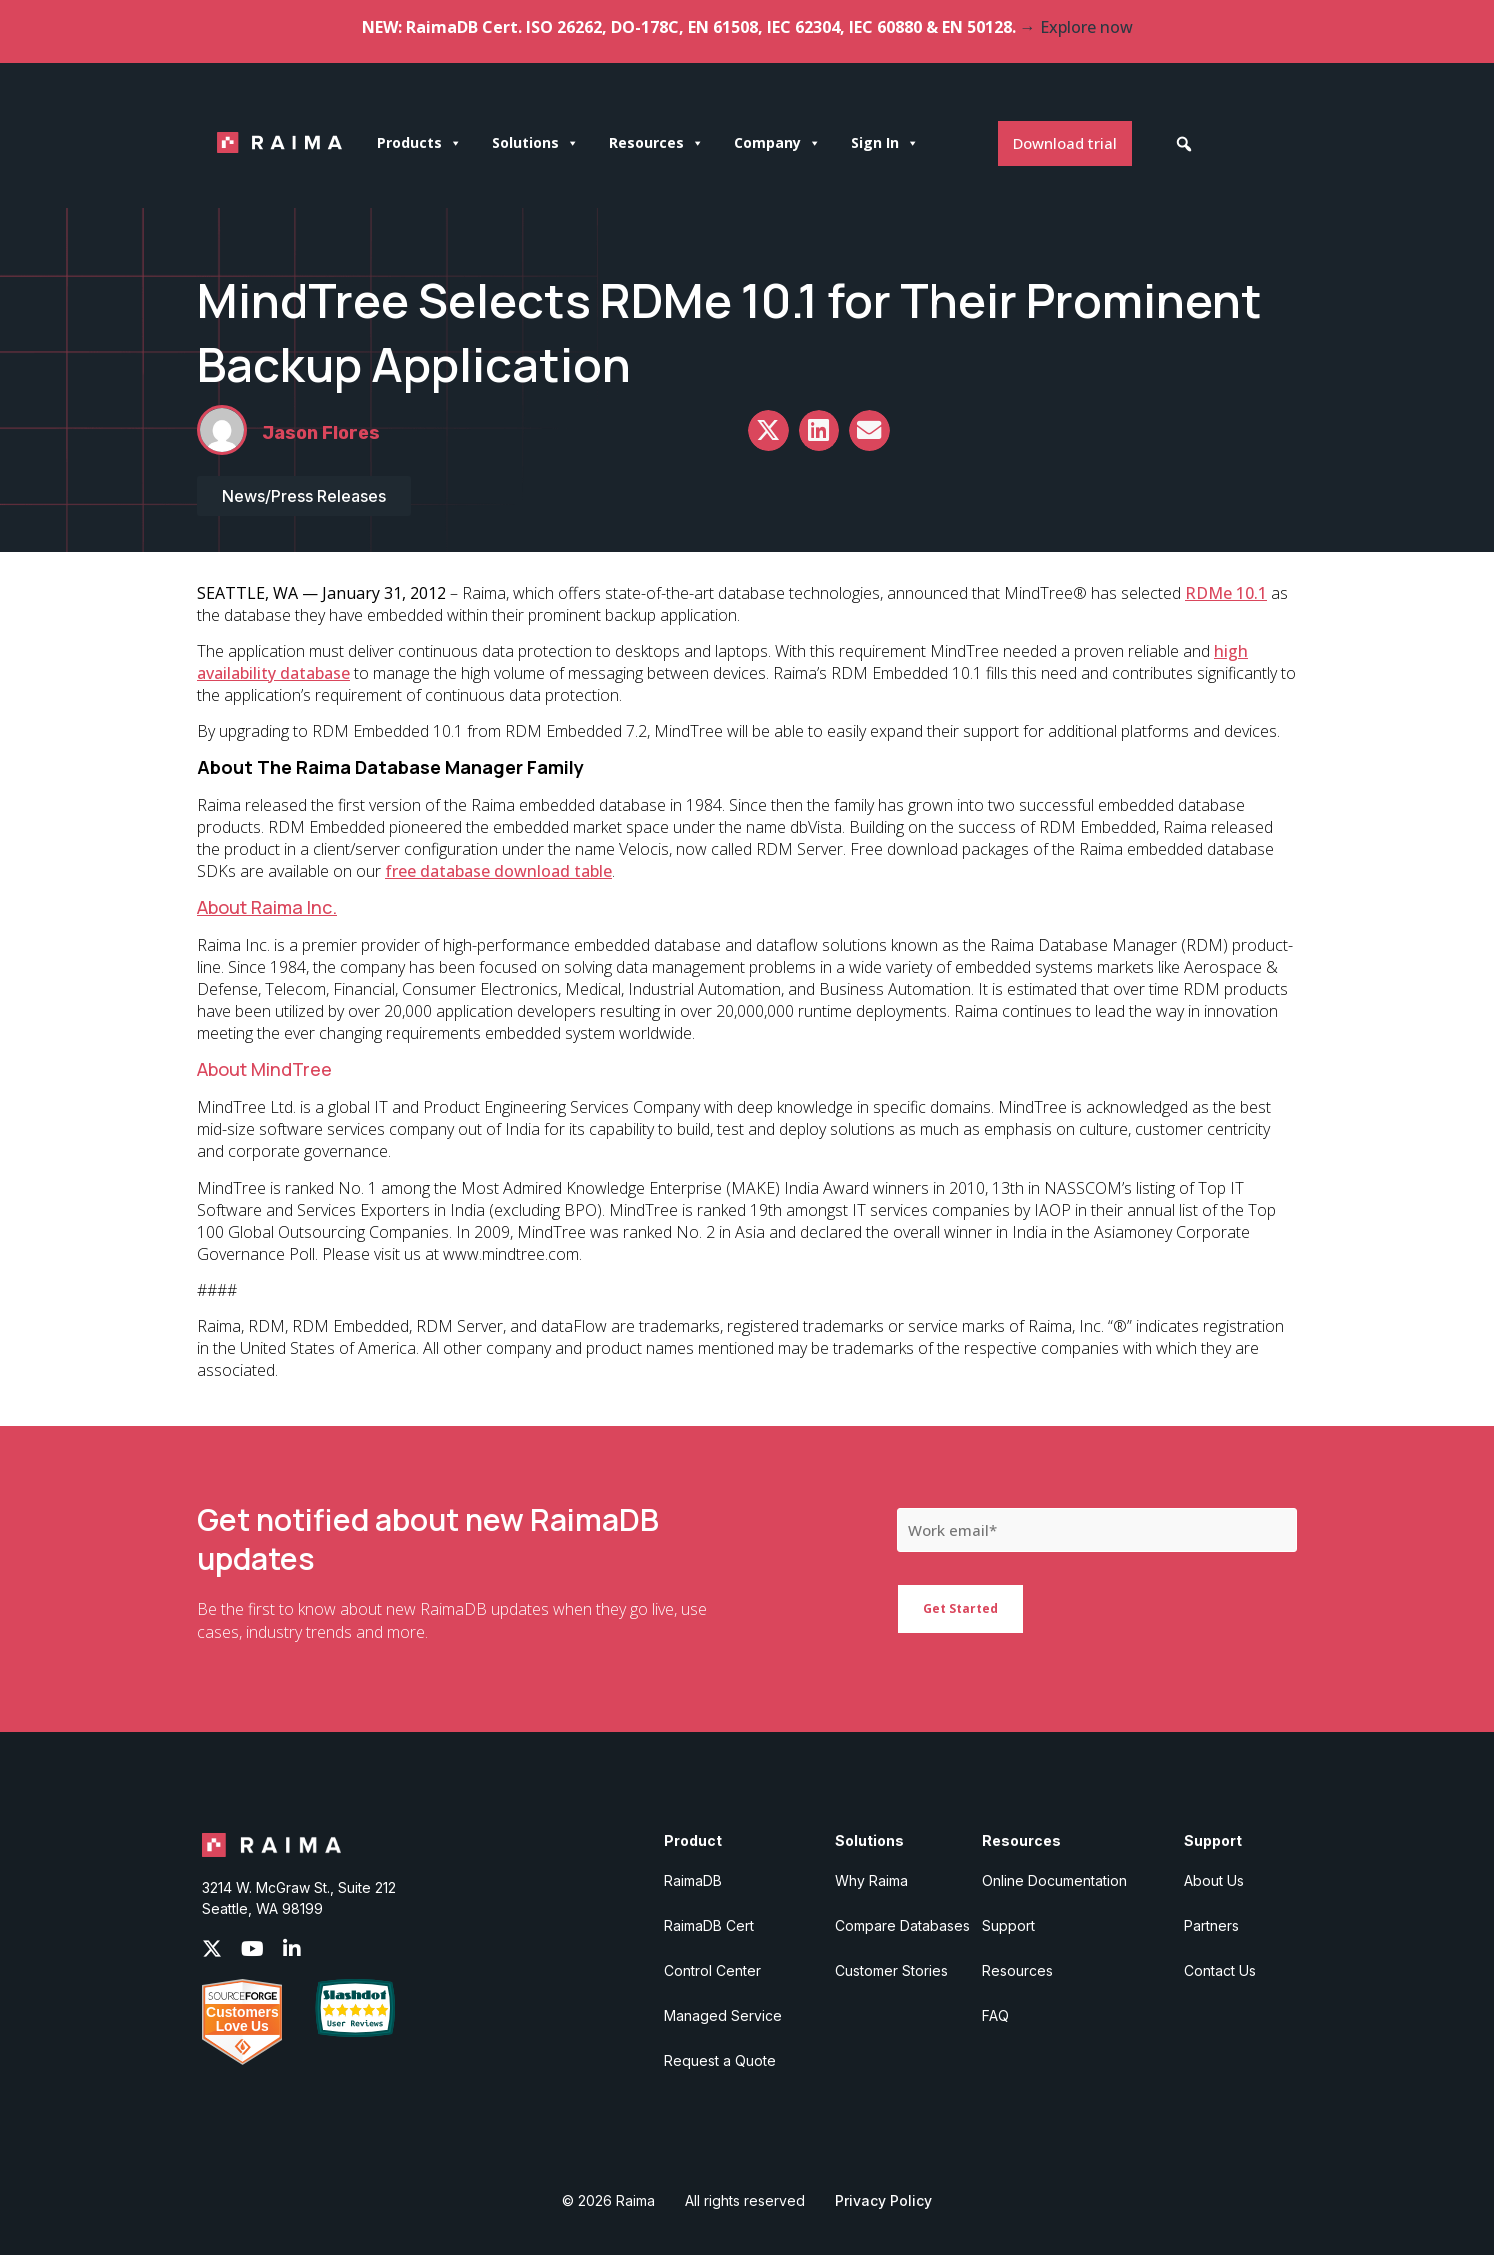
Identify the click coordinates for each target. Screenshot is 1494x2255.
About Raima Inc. (267, 907)
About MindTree (264, 1069)
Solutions (535, 143)
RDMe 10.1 (1226, 593)
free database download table (498, 871)
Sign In (885, 143)
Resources (656, 143)
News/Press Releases (304, 496)
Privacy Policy (883, 2200)
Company (777, 143)
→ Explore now (1076, 27)
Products (419, 143)
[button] (1184, 144)
